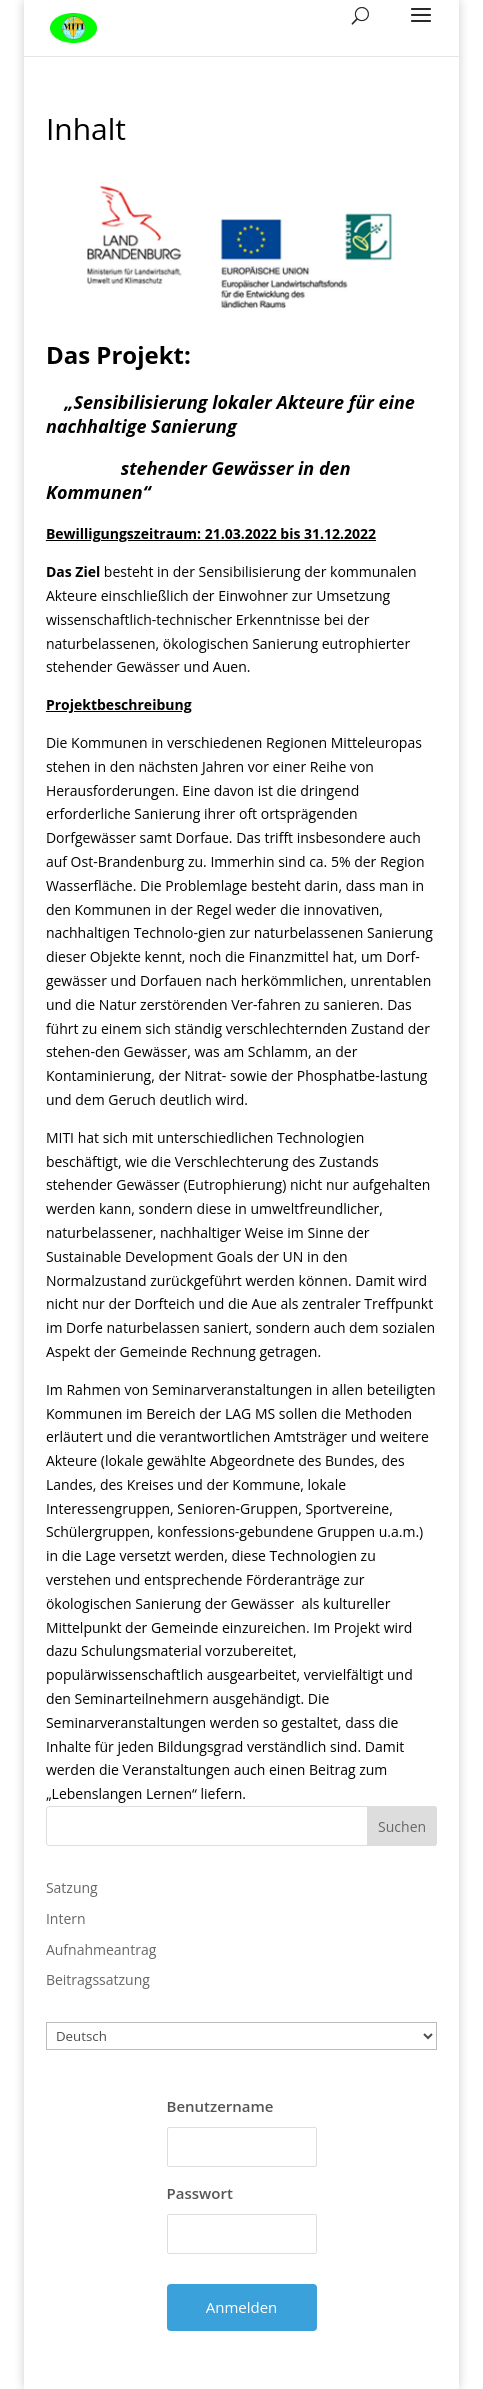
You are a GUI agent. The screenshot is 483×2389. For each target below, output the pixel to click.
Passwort (200, 2193)
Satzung (72, 1887)
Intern (66, 1918)
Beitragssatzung (98, 1979)
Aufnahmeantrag (101, 1949)
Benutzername (220, 2106)
